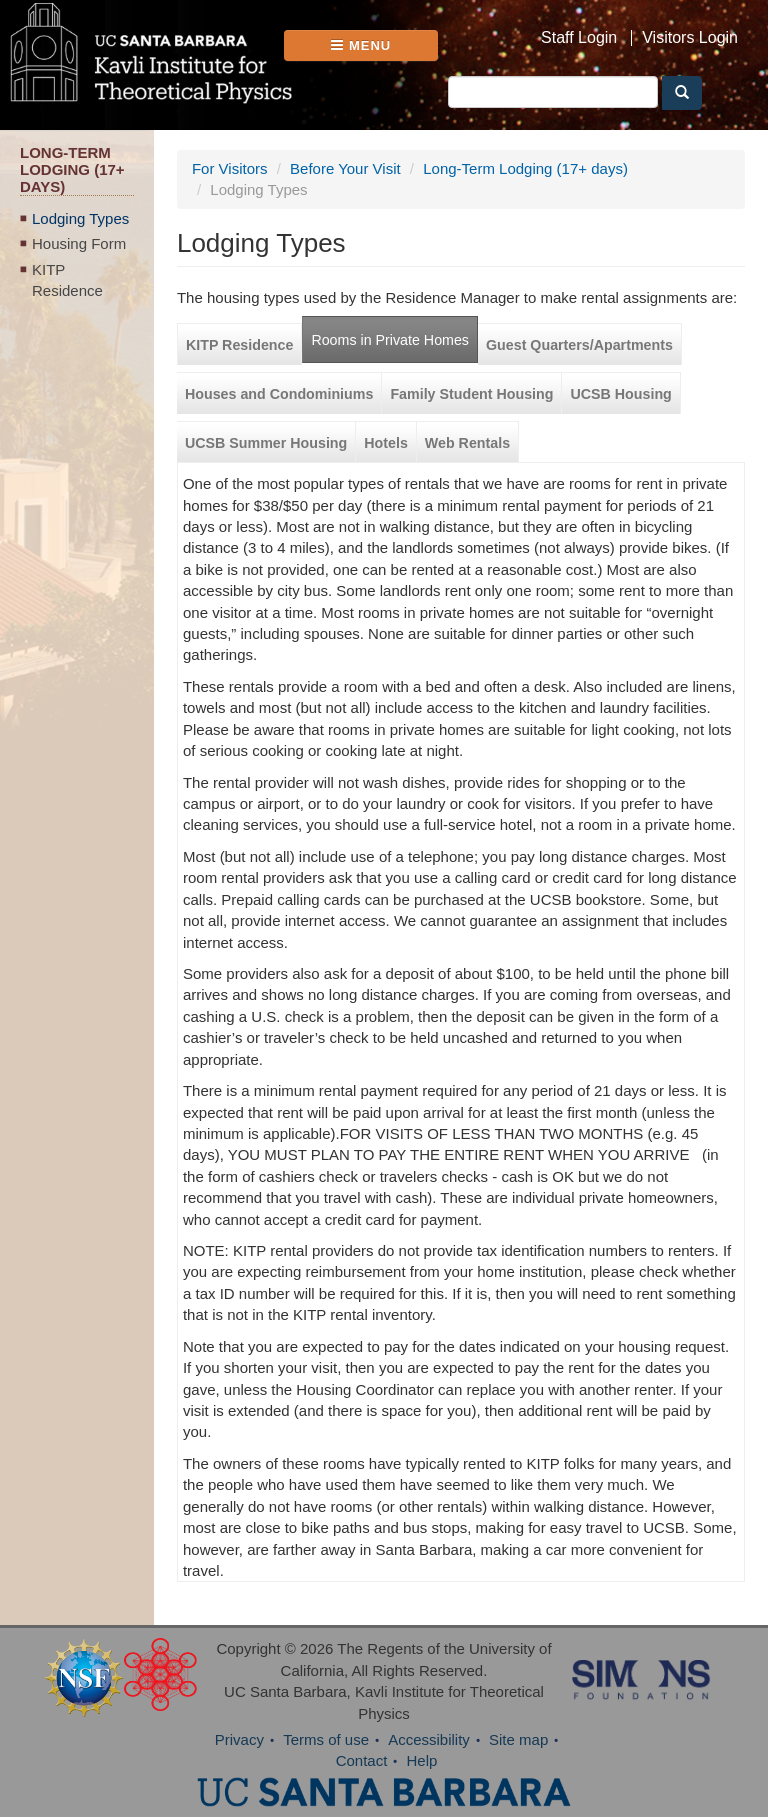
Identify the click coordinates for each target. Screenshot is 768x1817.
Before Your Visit (345, 168)
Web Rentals (467, 443)
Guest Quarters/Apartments (579, 345)
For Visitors (230, 168)
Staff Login (579, 38)
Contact (362, 1760)
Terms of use (326, 1739)
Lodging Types (80, 218)
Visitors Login (690, 38)
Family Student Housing (471, 394)
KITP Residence (67, 280)
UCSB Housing (620, 394)
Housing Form (79, 243)
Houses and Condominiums (279, 394)
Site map (518, 1739)
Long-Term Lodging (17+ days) (525, 168)
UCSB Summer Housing (266, 443)
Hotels (386, 443)
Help (422, 1760)
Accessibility (429, 1739)
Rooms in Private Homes (390, 340)
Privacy (239, 1739)
